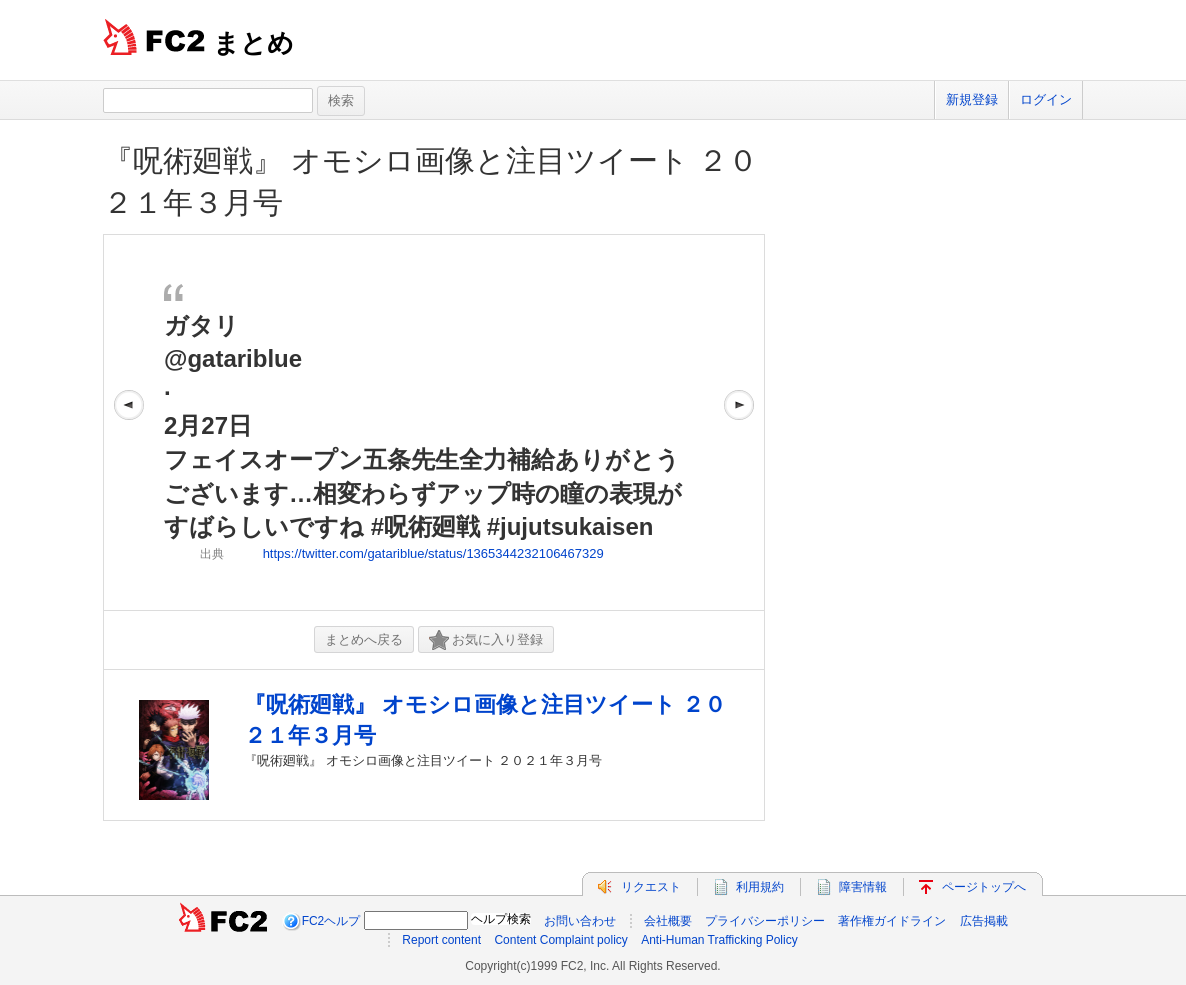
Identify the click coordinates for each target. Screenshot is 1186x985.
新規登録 (972, 99)
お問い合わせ (580, 921)
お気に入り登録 (486, 640)
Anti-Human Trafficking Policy (719, 940)
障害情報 (863, 887)
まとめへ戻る (364, 639)
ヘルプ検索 (501, 919)
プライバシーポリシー (765, 921)
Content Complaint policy (560, 940)
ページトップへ (984, 887)
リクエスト (651, 887)
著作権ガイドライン (892, 921)
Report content (441, 940)
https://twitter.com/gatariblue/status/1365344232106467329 (433, 553)
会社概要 (668, 921)
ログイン (1046, 99)
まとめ (253, 43)
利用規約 (760, 887)
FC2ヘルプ (331, 921)
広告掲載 (984, 921)
